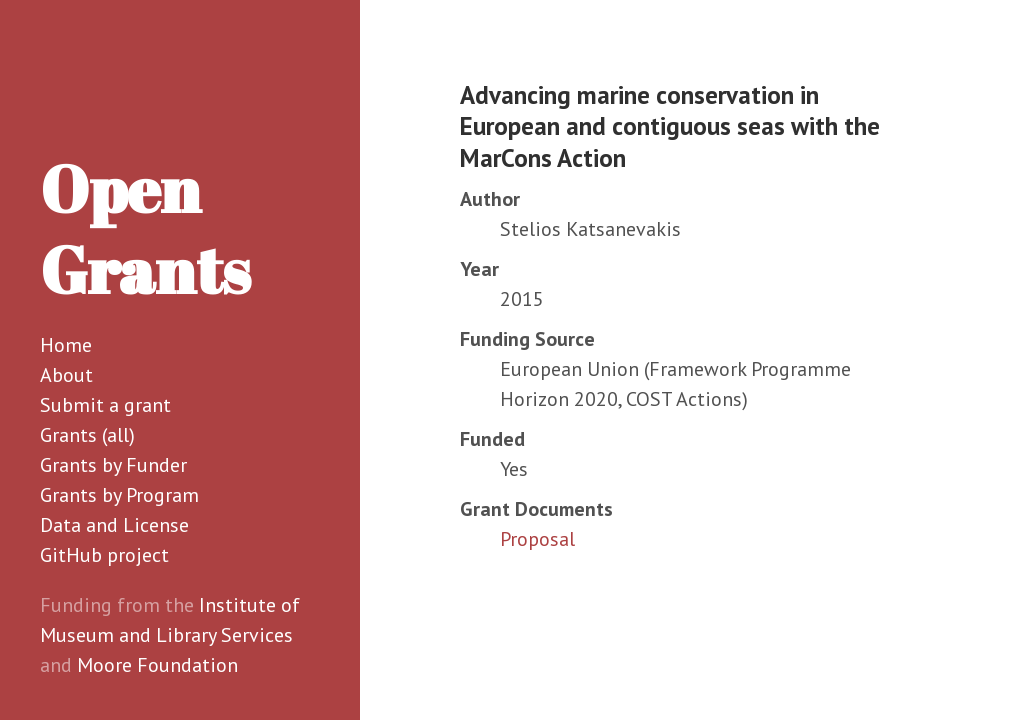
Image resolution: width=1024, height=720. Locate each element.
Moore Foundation (157, 665)
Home (66, 345)
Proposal (537, 539)
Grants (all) (87, 435)
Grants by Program (119, 495)
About (66, 375)
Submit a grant (105, 405)
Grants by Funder (113, 465)
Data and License (114, 525)
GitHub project (104, 555)
